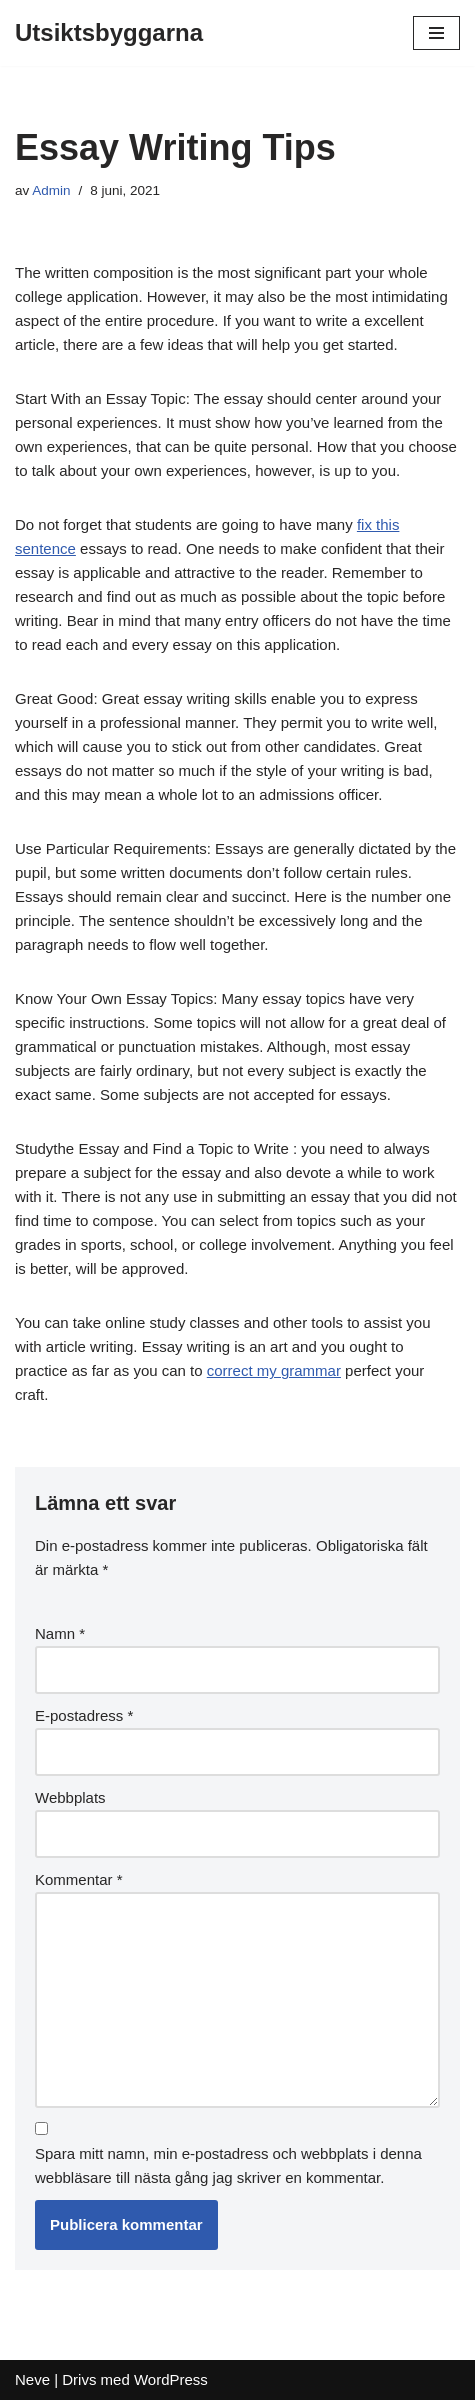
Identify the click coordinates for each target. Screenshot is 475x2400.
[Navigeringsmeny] (436, 33)
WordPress (171, 2379)
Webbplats (70, 1797)
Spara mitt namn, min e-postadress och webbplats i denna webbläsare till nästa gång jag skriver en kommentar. (228, 2165)
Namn (60, 1633)
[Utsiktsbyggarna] (109, 33)
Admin (51, 190)
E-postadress (84, 1715)
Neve (32, 2379)
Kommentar (79, 1879)
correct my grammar (274, 1370)
